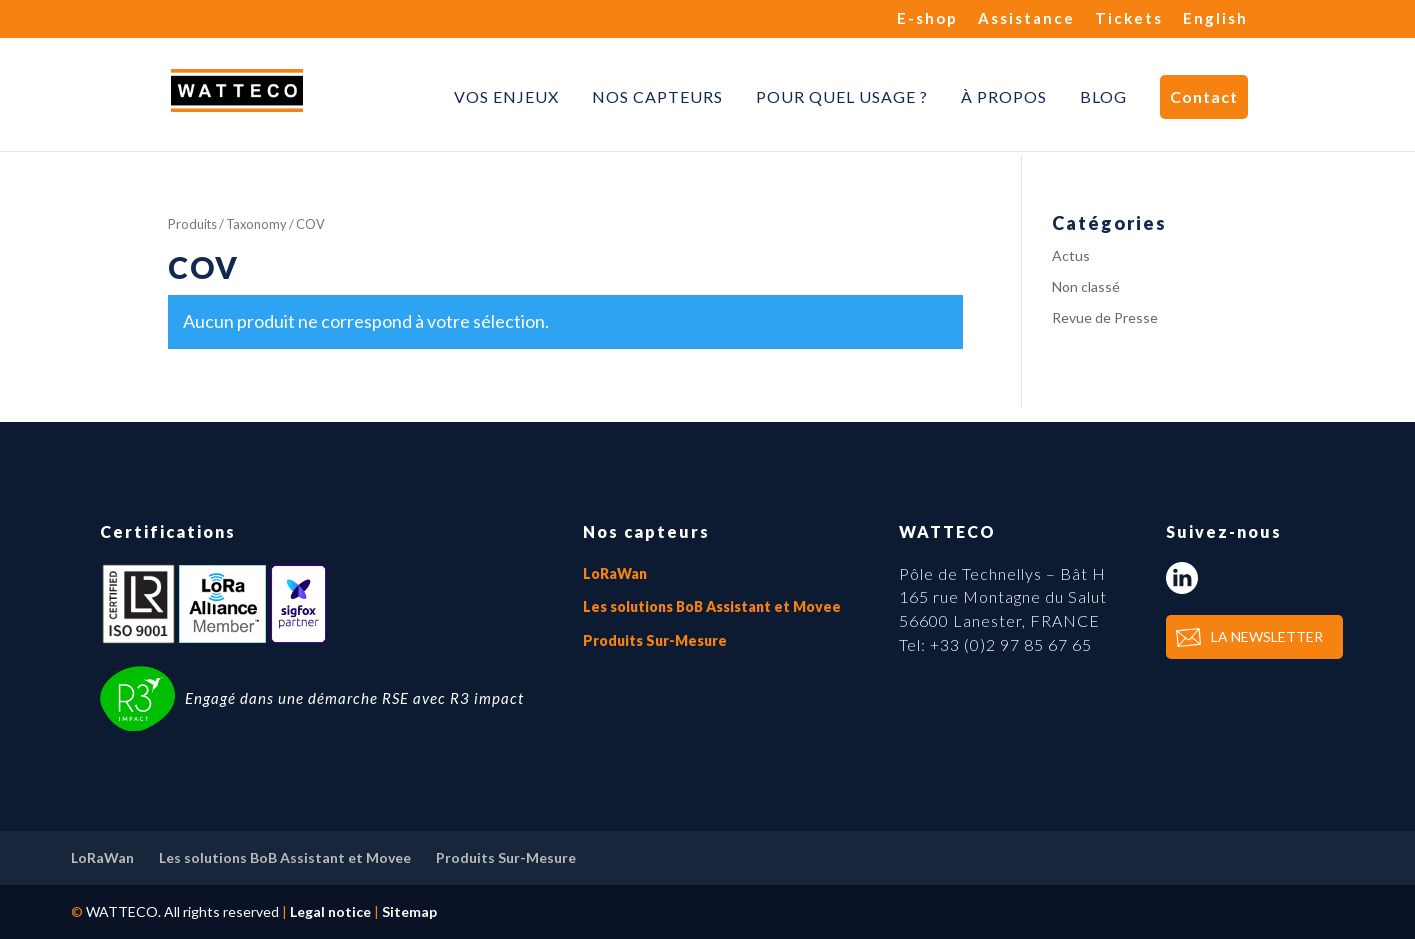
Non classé (1086, 286)
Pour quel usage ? (842, 97)
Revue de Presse (1105, 317)
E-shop (927, 19)
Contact (1204, 96)
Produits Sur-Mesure (655, 640)
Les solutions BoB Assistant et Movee (712, 606)
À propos (1004, 97)
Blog (1103, 97)
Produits (192, 224)
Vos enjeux (506, 97)
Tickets (1129, 19)
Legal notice (330, 911)
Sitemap (409, 911)
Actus (1071, 255)
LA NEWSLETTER (1267, 636)
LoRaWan (615, 573)
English (1215, 19)
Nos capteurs (657, 97)
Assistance (1026, 19)
